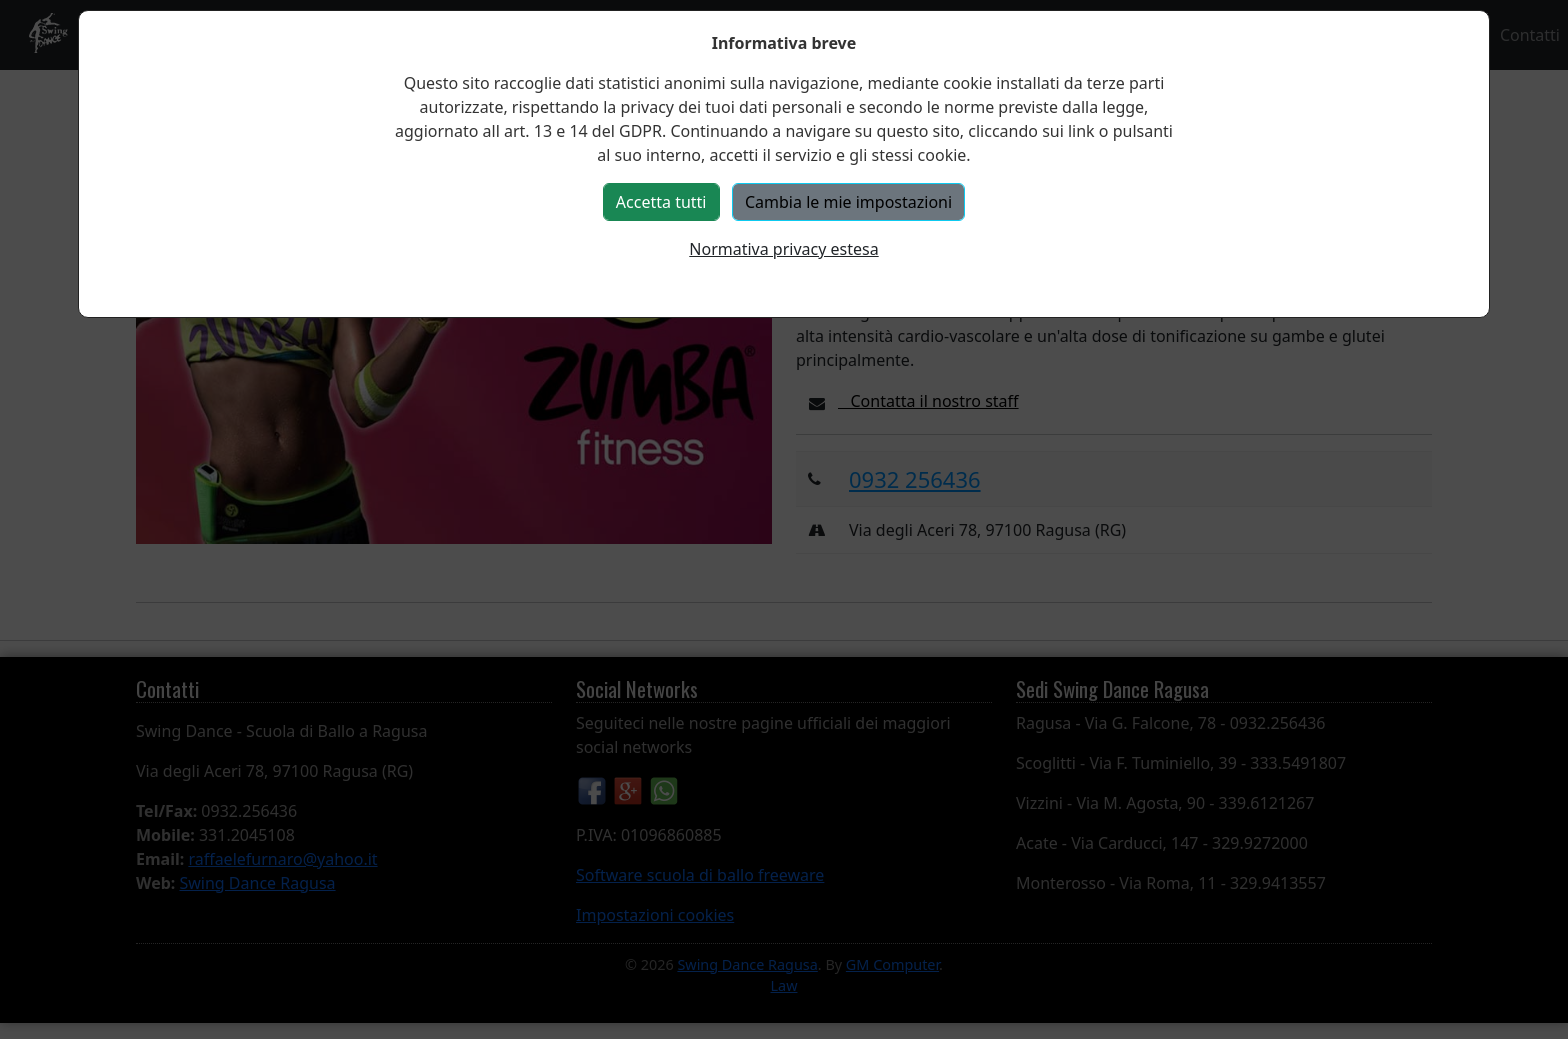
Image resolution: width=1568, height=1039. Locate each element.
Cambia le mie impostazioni (848, 202)
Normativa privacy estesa (783, 249)
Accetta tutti (661, 202)
